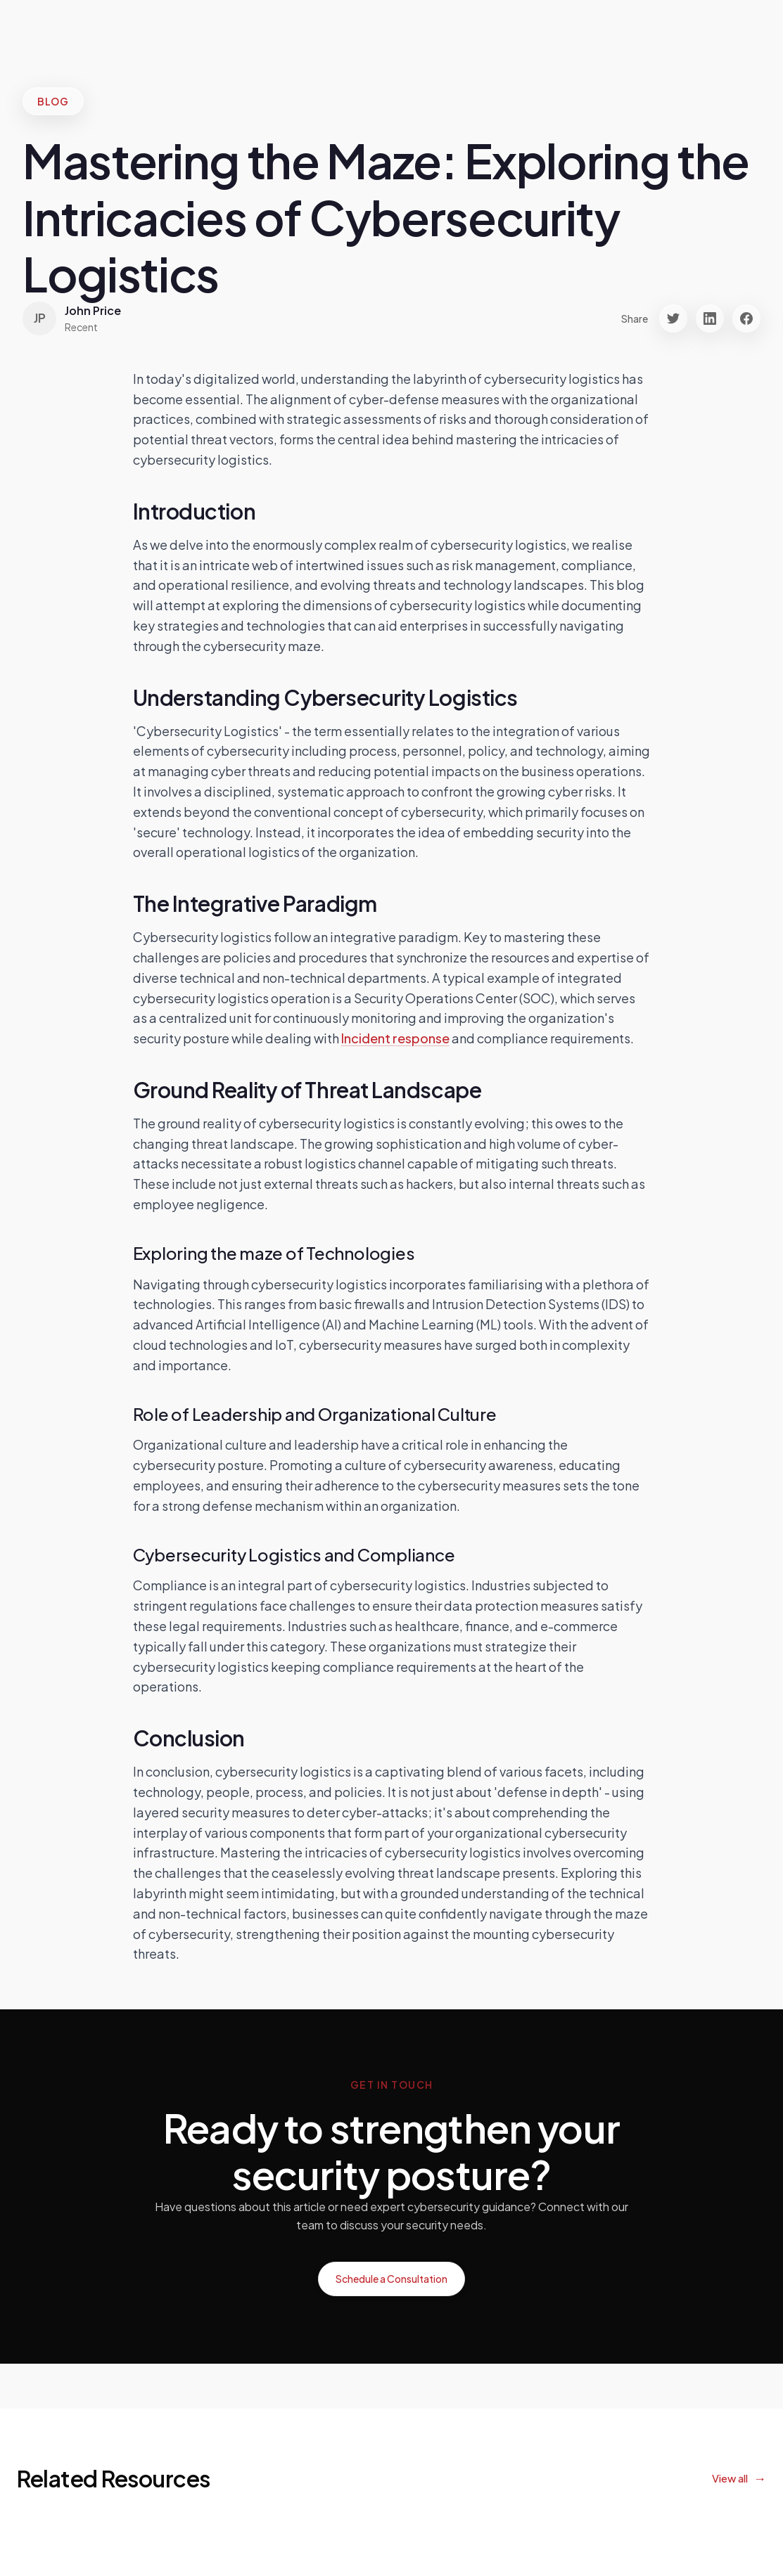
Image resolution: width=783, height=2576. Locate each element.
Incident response (395, 1038)
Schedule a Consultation (391, 2278)
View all (730, 2478)
